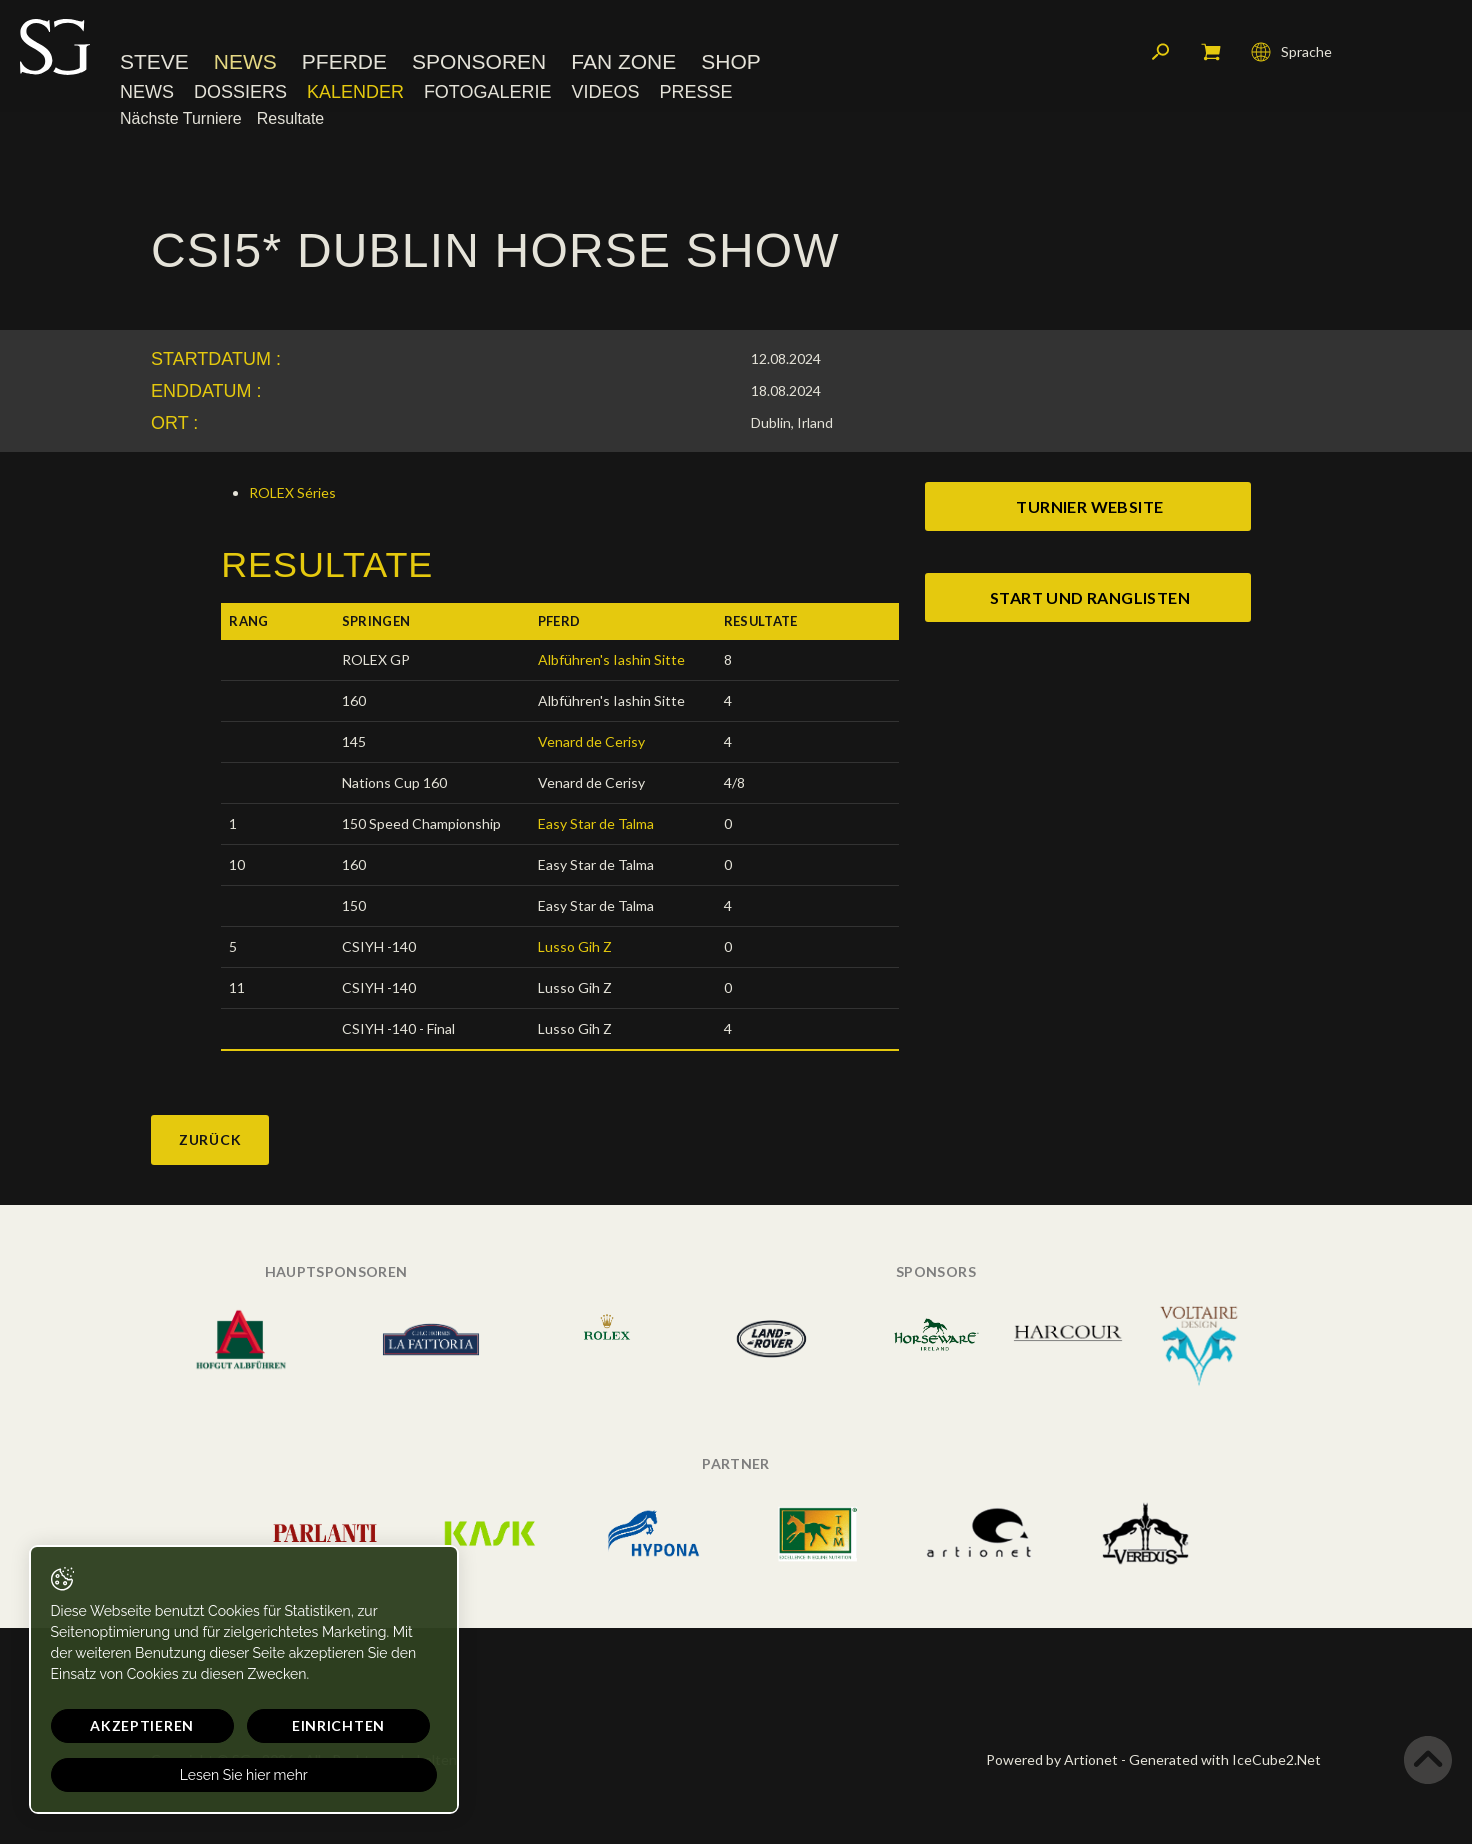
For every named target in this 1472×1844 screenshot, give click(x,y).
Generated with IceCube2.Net (1225, 1759)
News (245, 64)
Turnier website (1089, 506)
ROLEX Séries (292, 492)
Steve (154, 64)
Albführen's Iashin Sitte (611, 659)
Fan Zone (623, 64)
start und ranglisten (1090, 597)
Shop (731, 64)
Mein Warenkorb (1211, 55)
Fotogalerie (488, 95)
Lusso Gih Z (575, 946)
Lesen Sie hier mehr (192, 1775)
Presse (695, 95)
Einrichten (260, 1725)
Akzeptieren (117, 1725)
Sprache (1291, 55)
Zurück (210, 1139)
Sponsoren (479, 64)
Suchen (1161, 55)
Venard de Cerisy (591, 741)
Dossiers (240, 95)
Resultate (291, 121)
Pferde (344, 64)
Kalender (355, 95)
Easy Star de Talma (596, 823)
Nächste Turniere (181, 121)
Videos (605, 95)
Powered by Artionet (1052, 1759)
